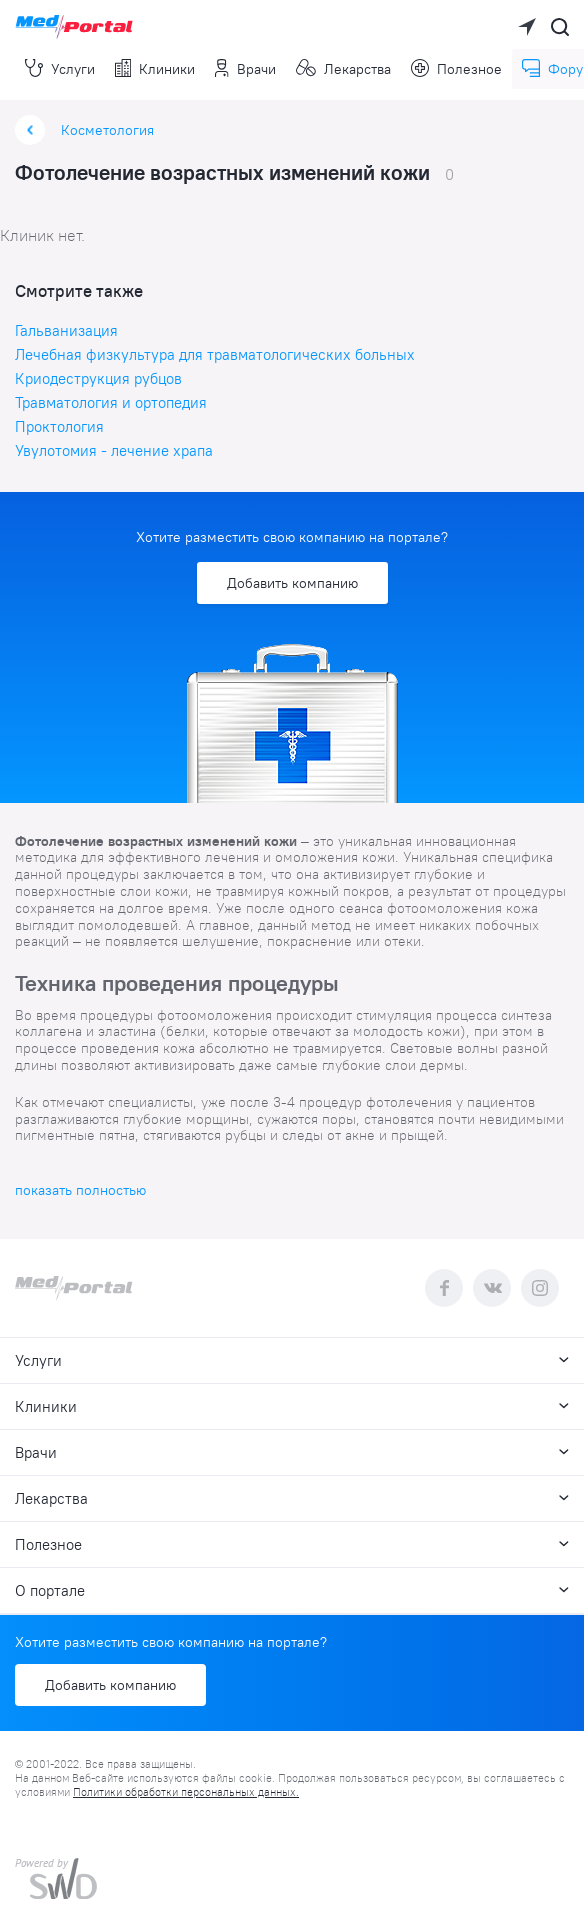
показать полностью (80, 1190)
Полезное (456, 69)
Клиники (155, 69)
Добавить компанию (292, 583)
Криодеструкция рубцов (98, 378)
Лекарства (344, 69)
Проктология (59, 426)
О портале (292, 1590)
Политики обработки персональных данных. (186, 1792)
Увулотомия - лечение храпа (114, 450)
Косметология (107, 130)
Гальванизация (66, 330)
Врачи (245, 69)
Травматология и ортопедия (111, 402)
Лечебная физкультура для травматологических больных (215, 354)
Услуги (60, 69)
